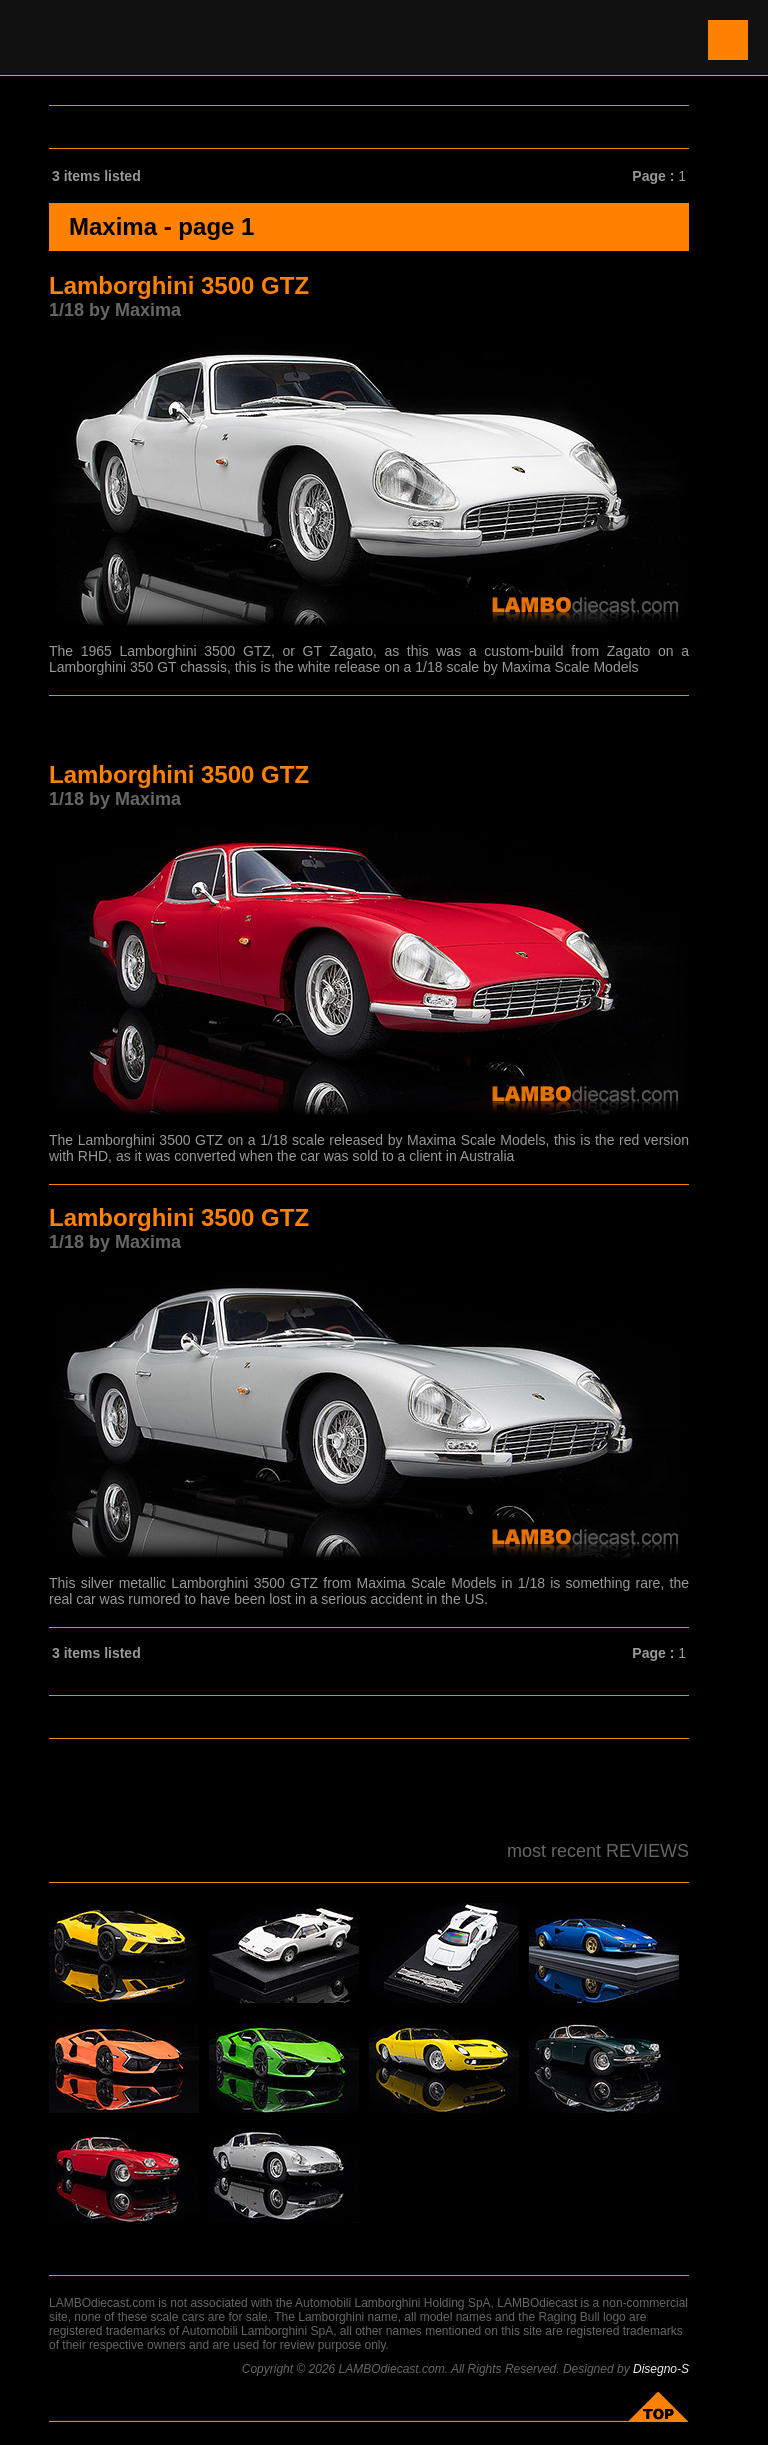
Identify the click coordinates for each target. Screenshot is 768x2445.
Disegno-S (661, 2369)
